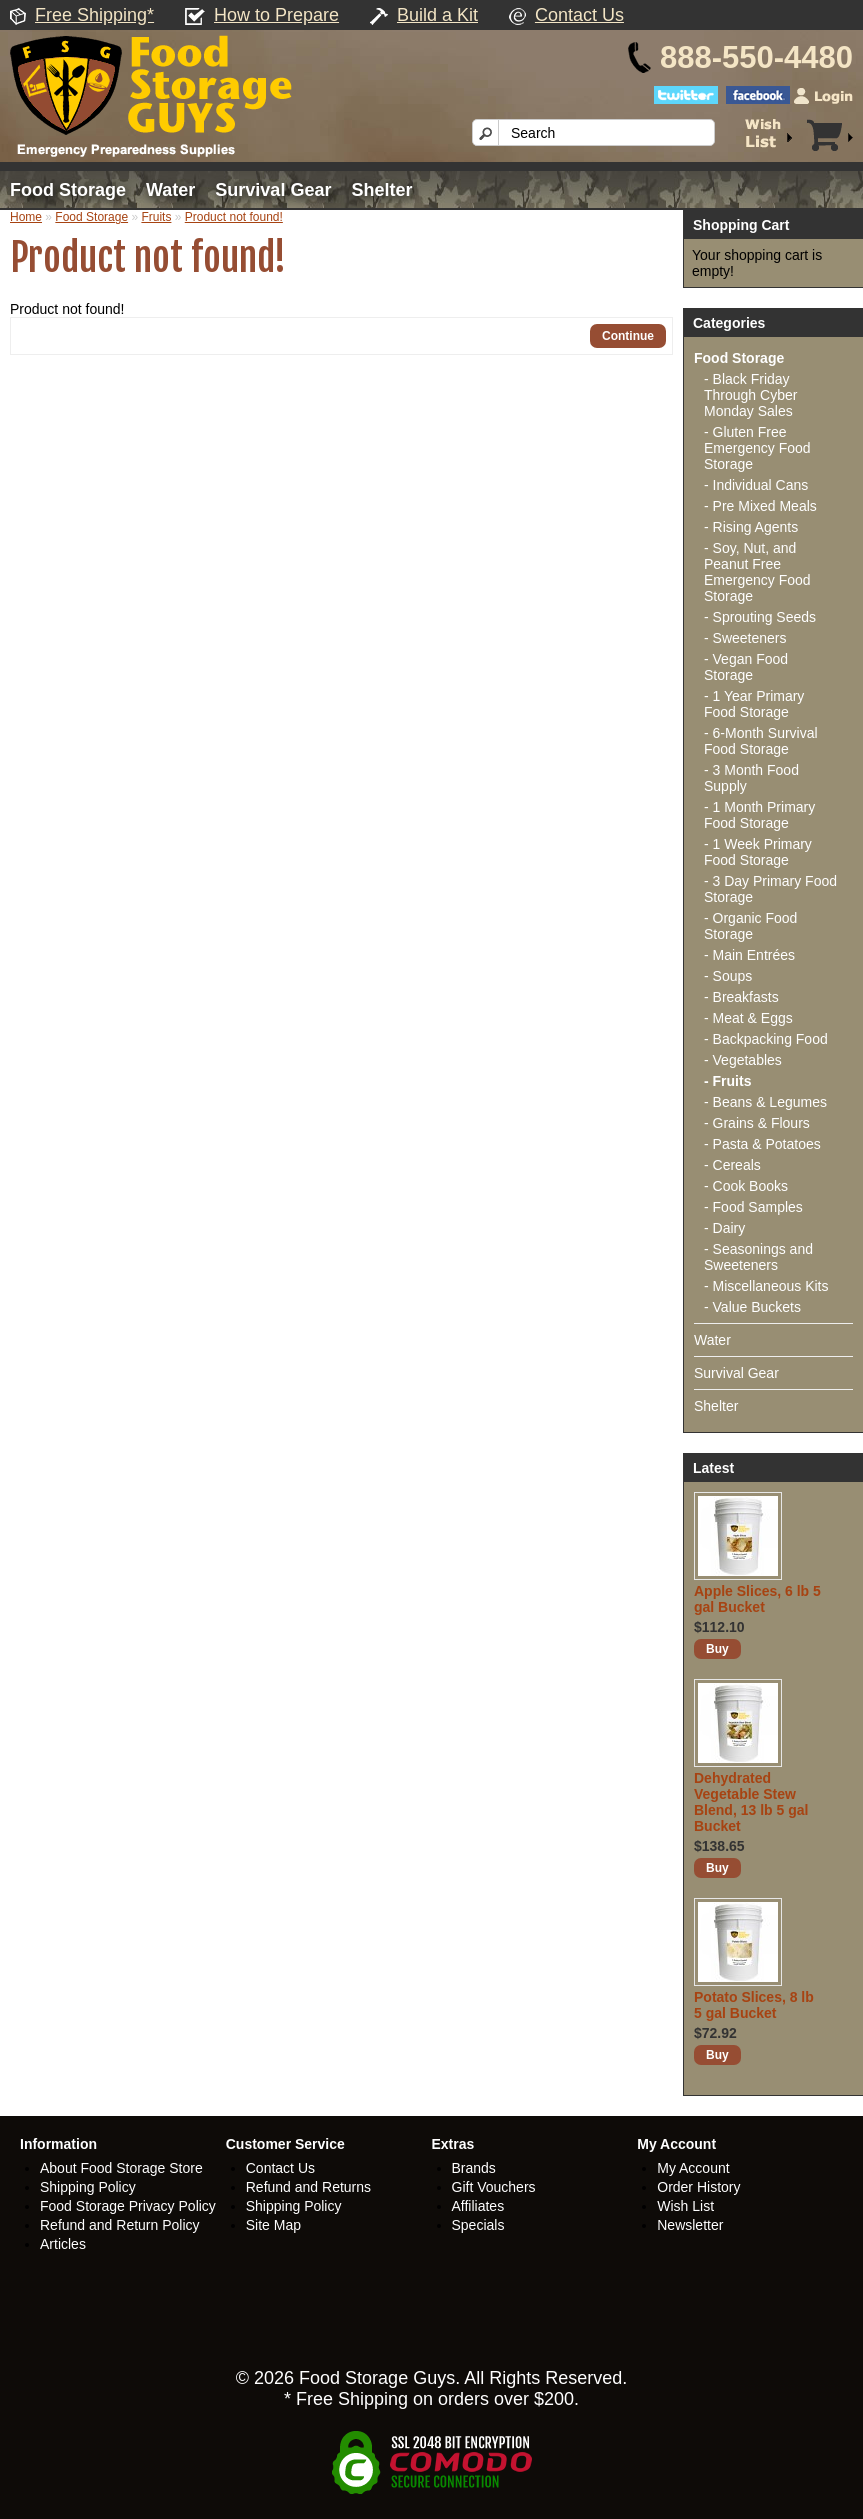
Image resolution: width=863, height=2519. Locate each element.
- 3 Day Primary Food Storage (770, 889)
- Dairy (724, 1228)
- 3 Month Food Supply (751, 778)
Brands (474, 2168)
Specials (478, 2225)
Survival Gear (273, 190)
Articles (63, 2244)
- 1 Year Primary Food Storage (754, 704)
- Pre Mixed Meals (760, 506)
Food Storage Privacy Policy (128, 2206)
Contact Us (579, 15)
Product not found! (234, 217)
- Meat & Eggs (748, 1018)
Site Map (273, 2225)
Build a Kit (437, 15)
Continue (628, 336)
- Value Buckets (752, 1307)
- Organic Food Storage (750, 926)
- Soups (728, 976)
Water (170, 190)
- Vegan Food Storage (746, 667)
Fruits (156, 217)
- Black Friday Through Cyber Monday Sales (750, 395)
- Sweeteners (745, 638)
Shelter (381, 190)
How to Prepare (276, 15)
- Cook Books (746, 1186)
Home (26, 217)
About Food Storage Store (121, 2168)
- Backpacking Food (766, 1039)
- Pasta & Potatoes (762, 1144)
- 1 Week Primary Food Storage (758, 852)
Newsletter (690, 2225)
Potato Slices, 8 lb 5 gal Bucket (754, 2005)
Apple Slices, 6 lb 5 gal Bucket (757, 1599)
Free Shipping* (94, 15)
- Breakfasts (741, 997)
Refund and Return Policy (120, 2225)
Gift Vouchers (494, 2187)
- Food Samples (753, 1207)
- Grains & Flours (757, 1123)
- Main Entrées (749, 955)
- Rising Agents (751, 527)
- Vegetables (743, 1060)
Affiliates (478, 2206)
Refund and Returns (308, 2187)
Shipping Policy (88, 2187)
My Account (693, 2168)
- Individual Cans (756, 485)
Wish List (685, 2206)
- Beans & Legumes (765, 1102)
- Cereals (732, 1165)
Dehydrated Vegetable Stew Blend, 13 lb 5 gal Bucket (751, 1802)
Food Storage (68, 190)
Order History (698, 2187)
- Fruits (727, 1081)
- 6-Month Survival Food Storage (761, 741)
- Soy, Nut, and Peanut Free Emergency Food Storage (757, 572)
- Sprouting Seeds (760, 617)
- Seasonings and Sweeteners (758, 1257)
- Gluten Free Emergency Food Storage (757, 448)
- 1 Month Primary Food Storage (759, 815)
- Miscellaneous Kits (766, 1286)
